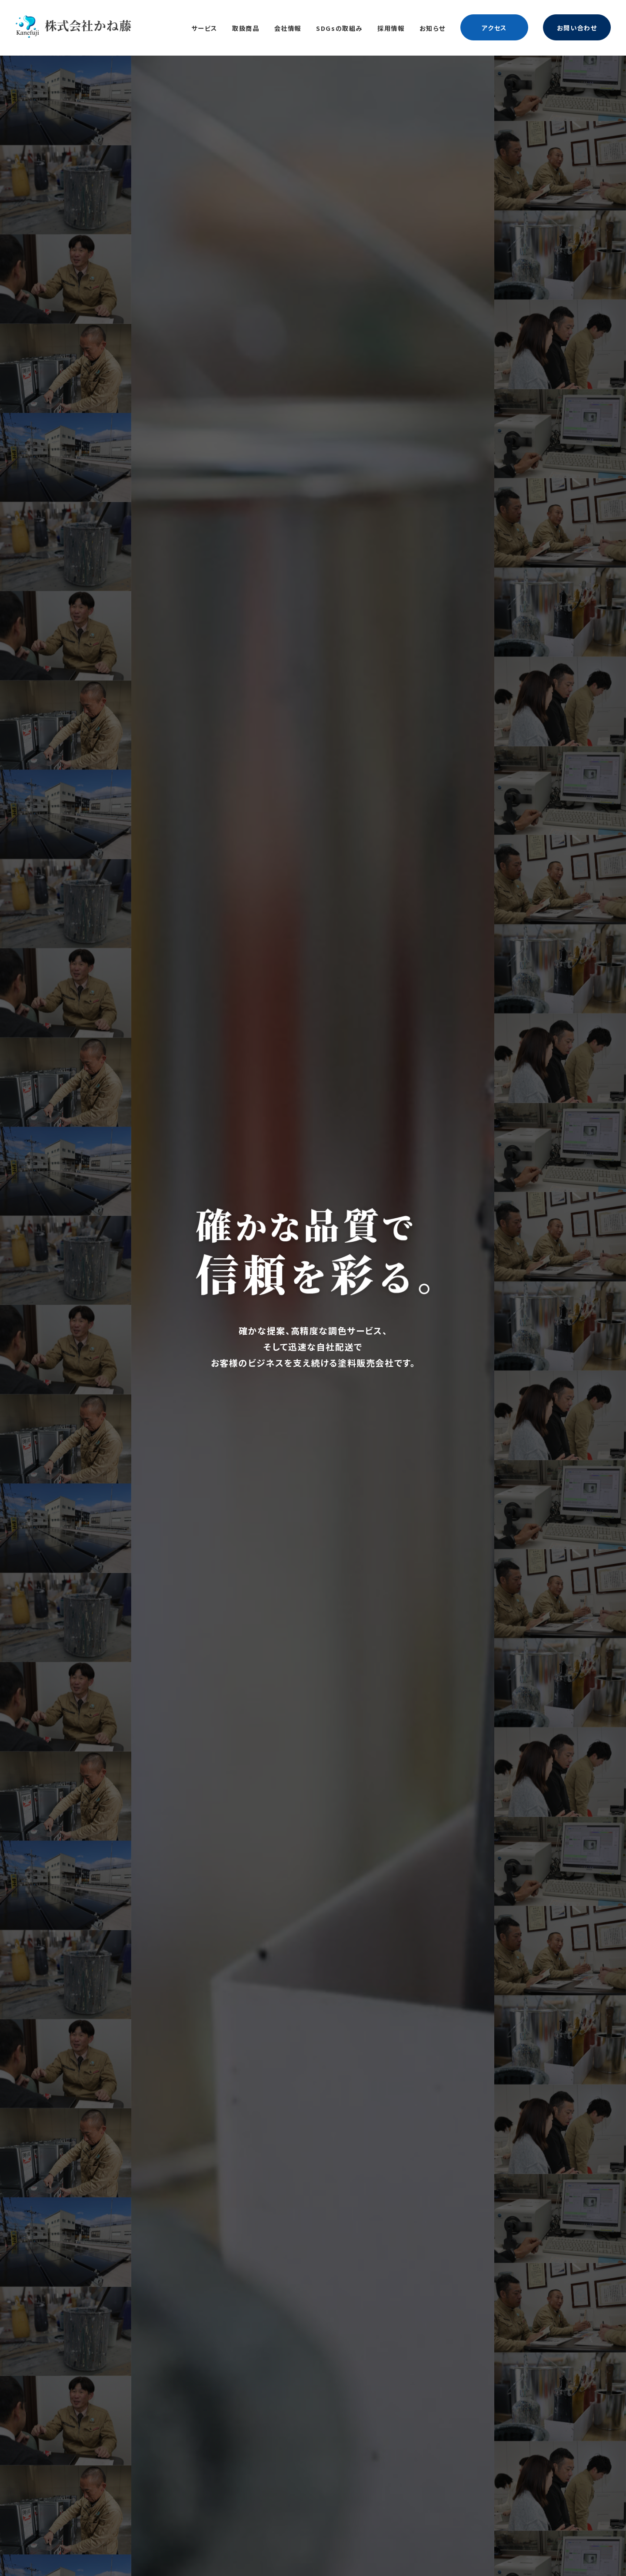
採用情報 (390, 28)
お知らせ (432, 28)
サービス (204, 28)
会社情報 (287, 28)
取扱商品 (245, 28)
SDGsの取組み (339, 28)
